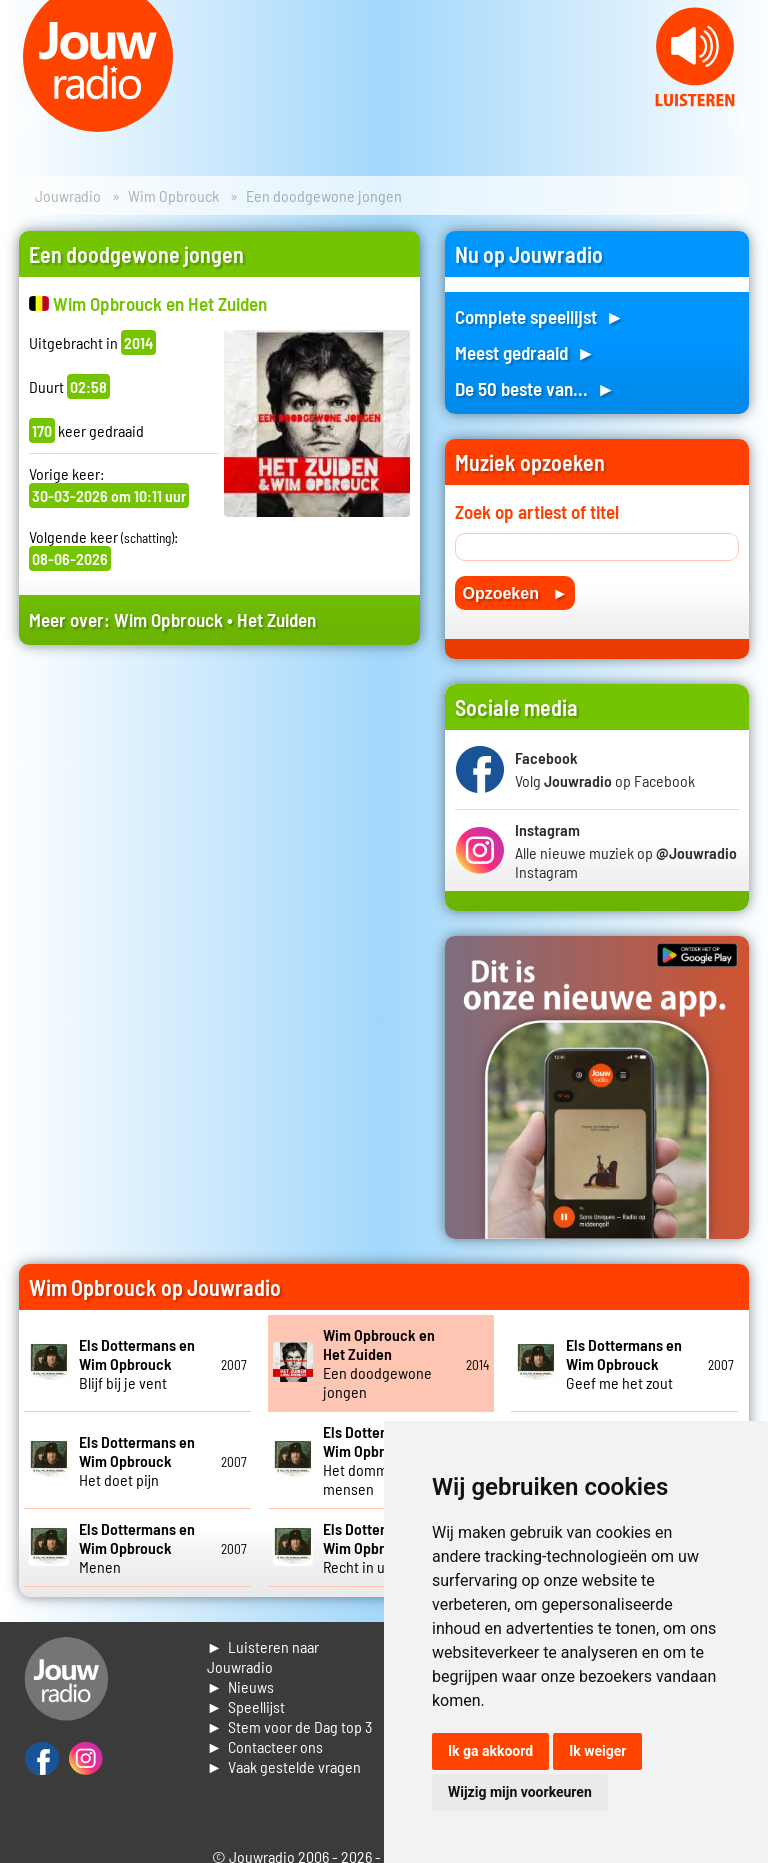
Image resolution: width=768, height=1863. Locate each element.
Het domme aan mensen (381, 1460)
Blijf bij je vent (137, 1363)
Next (742, 120)
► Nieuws (241, 1686)
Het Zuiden (276, 619)
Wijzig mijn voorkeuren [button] (520, 1792)
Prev (26, 120)
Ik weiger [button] (597, 1751)
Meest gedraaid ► (525, 352)
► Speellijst (246, 1706)
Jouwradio (68, 195)
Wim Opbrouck (173, 195)
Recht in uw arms (381, 1547)
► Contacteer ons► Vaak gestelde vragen (284, 1756)
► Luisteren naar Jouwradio (263, 1656)
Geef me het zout (624, 1363)
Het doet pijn (137, 1460)
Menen (137, 1547)
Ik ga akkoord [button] (490, 1751)
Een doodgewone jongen (379, 1363)
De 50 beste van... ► (535, 388)
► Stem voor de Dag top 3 (290, 1726)
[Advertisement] (219, 837)
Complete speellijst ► (539, 316)
